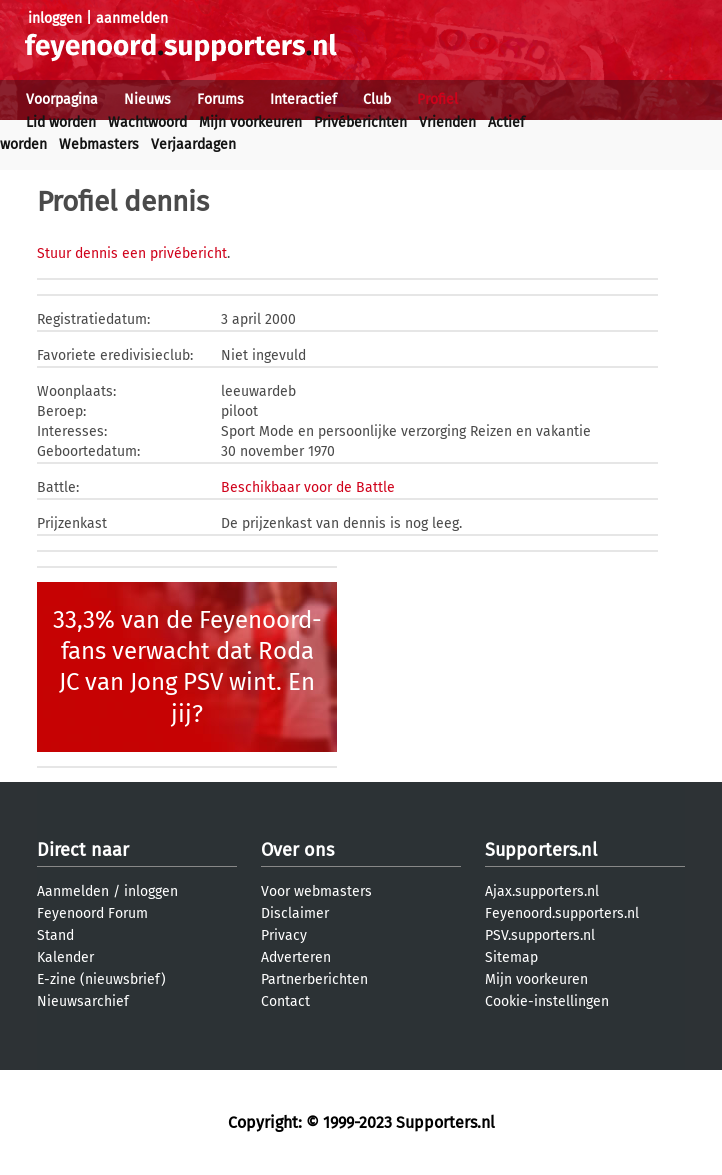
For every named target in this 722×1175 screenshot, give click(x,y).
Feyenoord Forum (92, 913)
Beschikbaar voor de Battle (308, 487)
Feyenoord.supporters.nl (562, 913)
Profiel (437, 99)
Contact (285, 1001)
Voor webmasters (316, 891)
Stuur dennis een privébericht (132, 253)
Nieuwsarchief (83, 1001)
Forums (220, 99)
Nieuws (147, 99)
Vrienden (447, 122)
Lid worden (61, 122)
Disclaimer (295, 913)
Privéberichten (360, 122)
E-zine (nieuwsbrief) (101, 979)
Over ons (297, 850)
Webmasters (99, 144)
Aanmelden (73, 891)
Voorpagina (62, 99)
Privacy (284, 935)
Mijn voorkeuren (250, 122)
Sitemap (511, 957)
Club (377, 99)
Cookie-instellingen (547, 1001)
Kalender (65, 957)
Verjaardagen (193, 144)
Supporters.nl (541, 850)
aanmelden (132, 18)
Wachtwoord (147, 122)
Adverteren (296, 957)
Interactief (303, 99)
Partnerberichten (314, 979)
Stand (55, 935)
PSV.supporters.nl (540, 935)
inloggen (55, 18)
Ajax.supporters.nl (542, 891)
